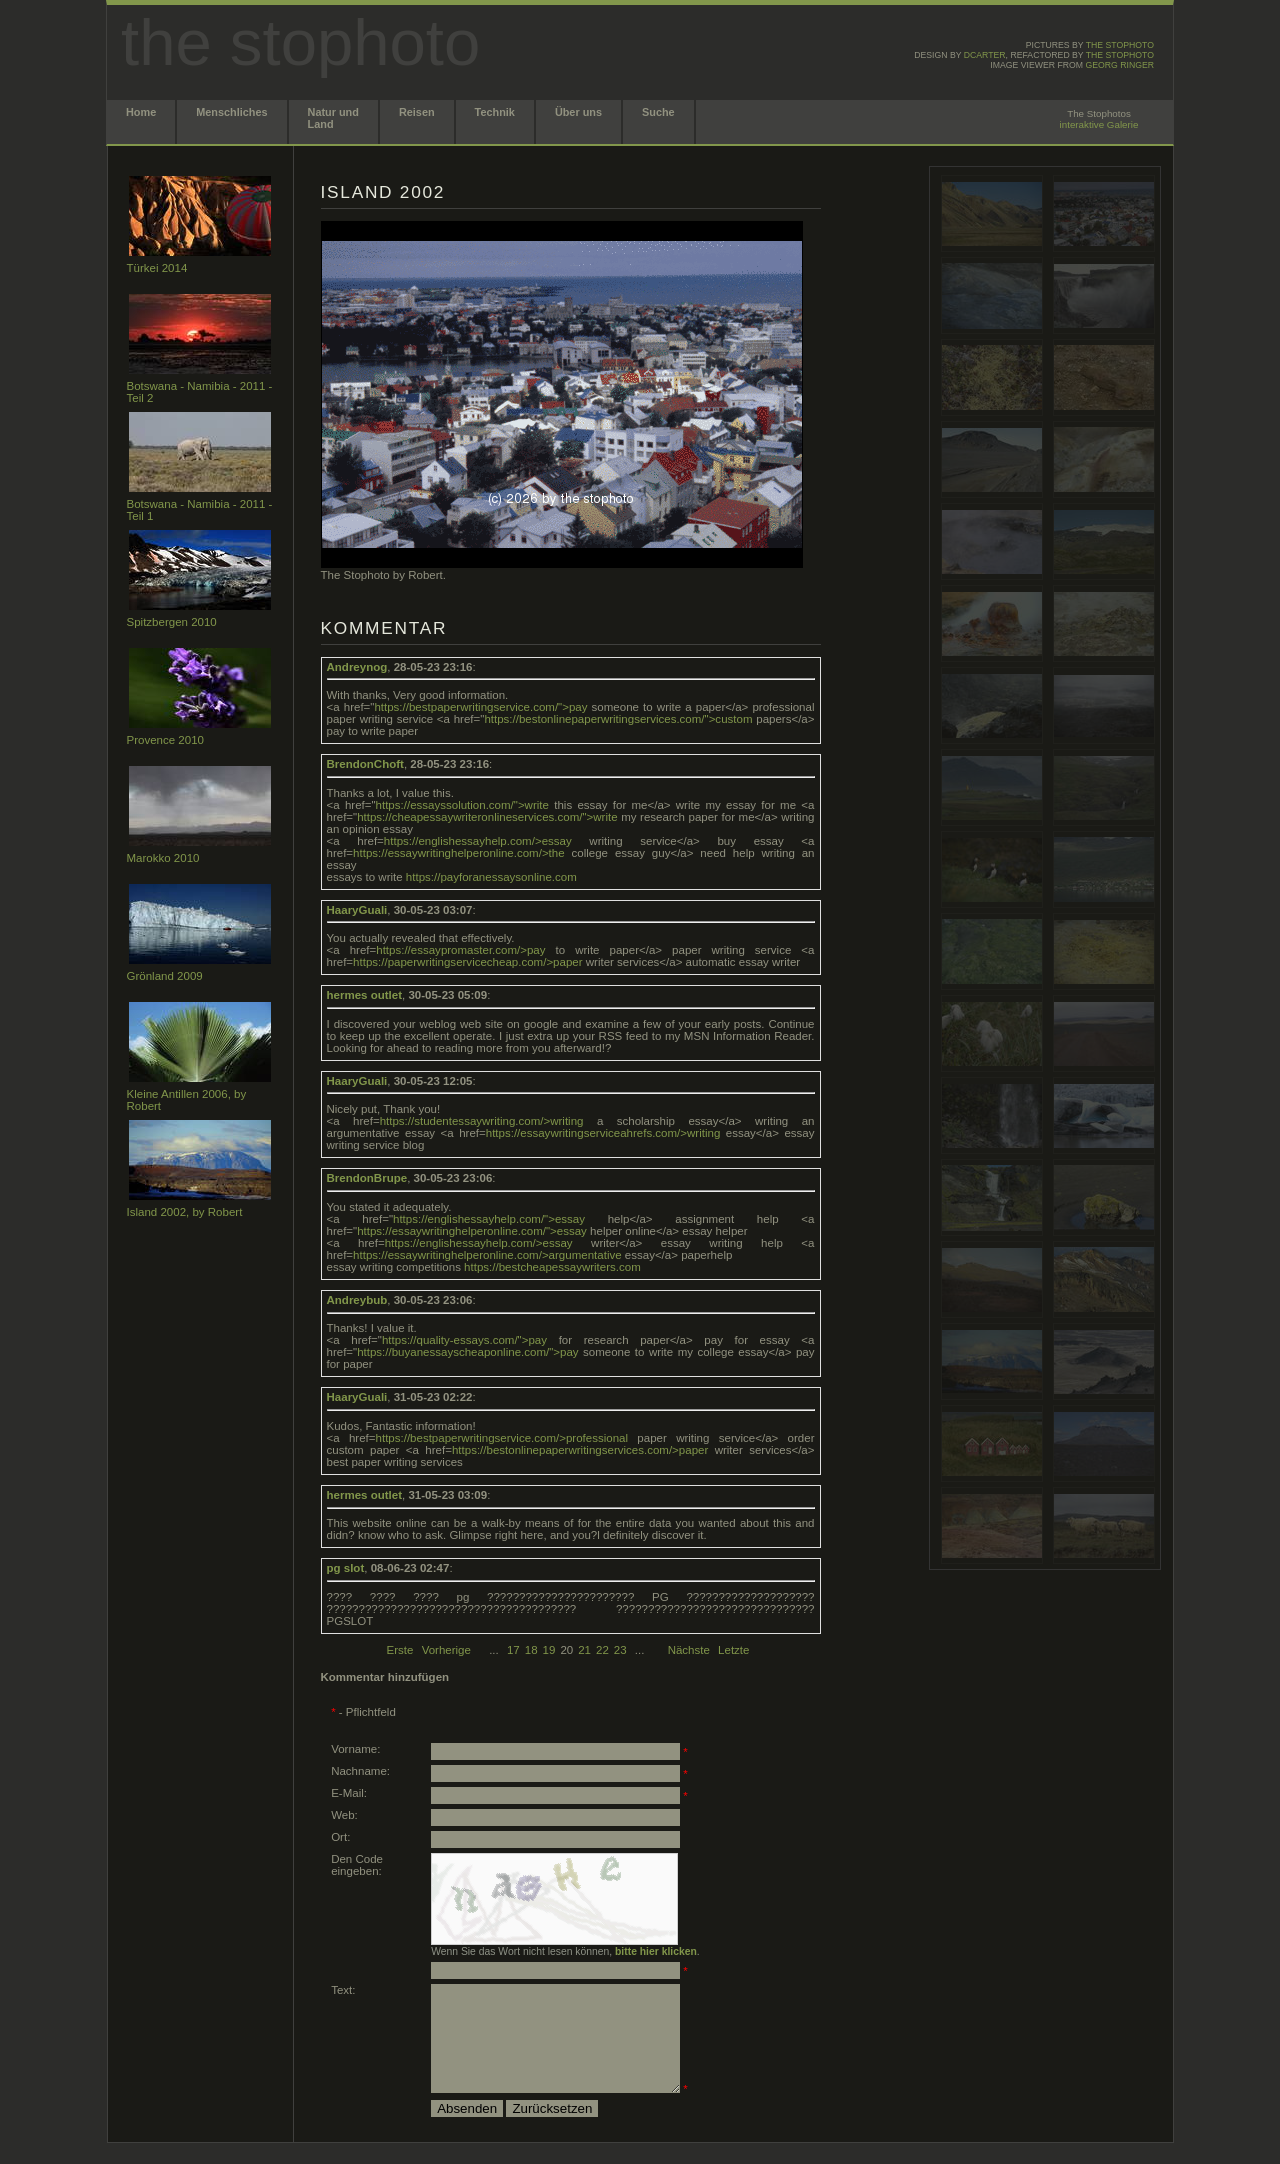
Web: (344, 1815)
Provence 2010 (165, 740)
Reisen (417, 112)
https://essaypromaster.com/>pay (460, 950)
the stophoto (1120, 45)
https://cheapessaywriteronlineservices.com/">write (487, 817)
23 (620, 1650)
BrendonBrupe (367, 1178)
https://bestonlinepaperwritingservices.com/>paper (580, 1450)
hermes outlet (365, 995)
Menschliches (231, 112)
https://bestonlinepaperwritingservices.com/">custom (618, 719)
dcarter (985, 55)
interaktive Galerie (1099, 124)
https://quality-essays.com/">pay (464, 1340)
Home (141, 112)
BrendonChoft (365, 764)
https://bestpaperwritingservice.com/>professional (502, 1438)
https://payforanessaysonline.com (491, 877)
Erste (400, 1650)
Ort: (340, 1837)
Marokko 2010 (163, 858)
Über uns (578, 112)
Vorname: (355, 1749)
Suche (658, 112)
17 (513, 1650)
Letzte (733, 1650)
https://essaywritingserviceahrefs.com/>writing (603, 1133)
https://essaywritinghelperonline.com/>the (459, 853)
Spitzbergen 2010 (172, 622)
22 (602, 1650)
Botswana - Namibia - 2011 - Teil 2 (200, 392)
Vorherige (446, 1650)
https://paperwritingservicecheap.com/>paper (467, 962)
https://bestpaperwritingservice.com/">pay (480, 707)
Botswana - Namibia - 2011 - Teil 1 (200, 510)
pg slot (346, 1568)
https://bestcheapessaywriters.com (552, 1267)
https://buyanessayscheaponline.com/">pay (467, 1352)
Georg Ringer (1119, 65)
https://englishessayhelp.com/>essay (478, 841)
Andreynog (357, 667)
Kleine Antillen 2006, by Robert (187, 1100)
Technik (495, 112)
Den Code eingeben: (357, 1865)
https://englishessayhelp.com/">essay (489, 1219)
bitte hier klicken (656, 1951)
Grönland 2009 (165, 976)
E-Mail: (349, 1793)
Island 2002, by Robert (185, 1212)
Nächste (690, 1650)
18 (531, 1650)
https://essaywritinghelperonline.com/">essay (472, 1231)
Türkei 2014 (157, 268)
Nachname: (360, 1771)
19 (549, 1650)
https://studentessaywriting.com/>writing (482, 1121)
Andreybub (357, 1300)
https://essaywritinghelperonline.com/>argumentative (487, 1255)
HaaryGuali (357, 910)
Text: (343, 1990)
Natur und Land (333, 118)
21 (584, 1650)
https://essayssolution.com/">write (462, 805)
